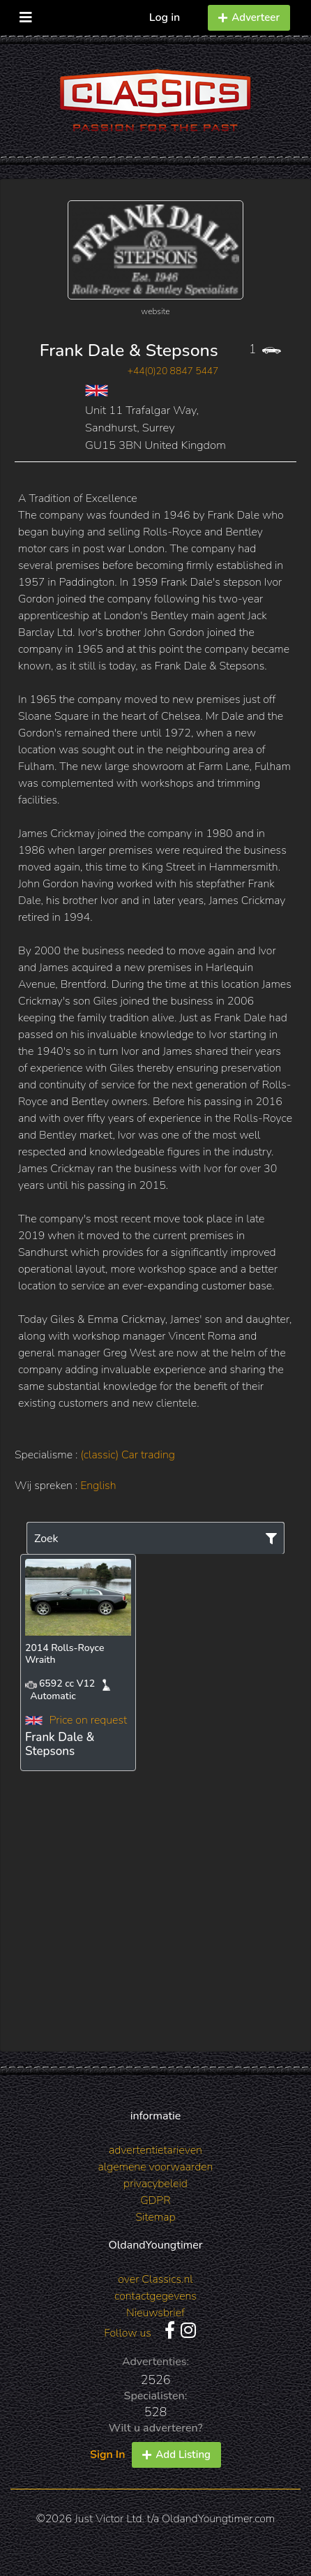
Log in (165, 17)
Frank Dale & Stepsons (129, 350)
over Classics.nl (155, 2279)
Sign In (107, 2454)
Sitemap (155, 2217)
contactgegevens (155, 2296)
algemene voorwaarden (155, 2167)
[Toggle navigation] (25, 14)
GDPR (155, 2200)
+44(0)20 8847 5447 (173, 371)
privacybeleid (155, 2183)
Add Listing (176, 2455)
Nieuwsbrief (155, 2312)
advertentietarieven (155, 2150)
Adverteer (249, 17)
